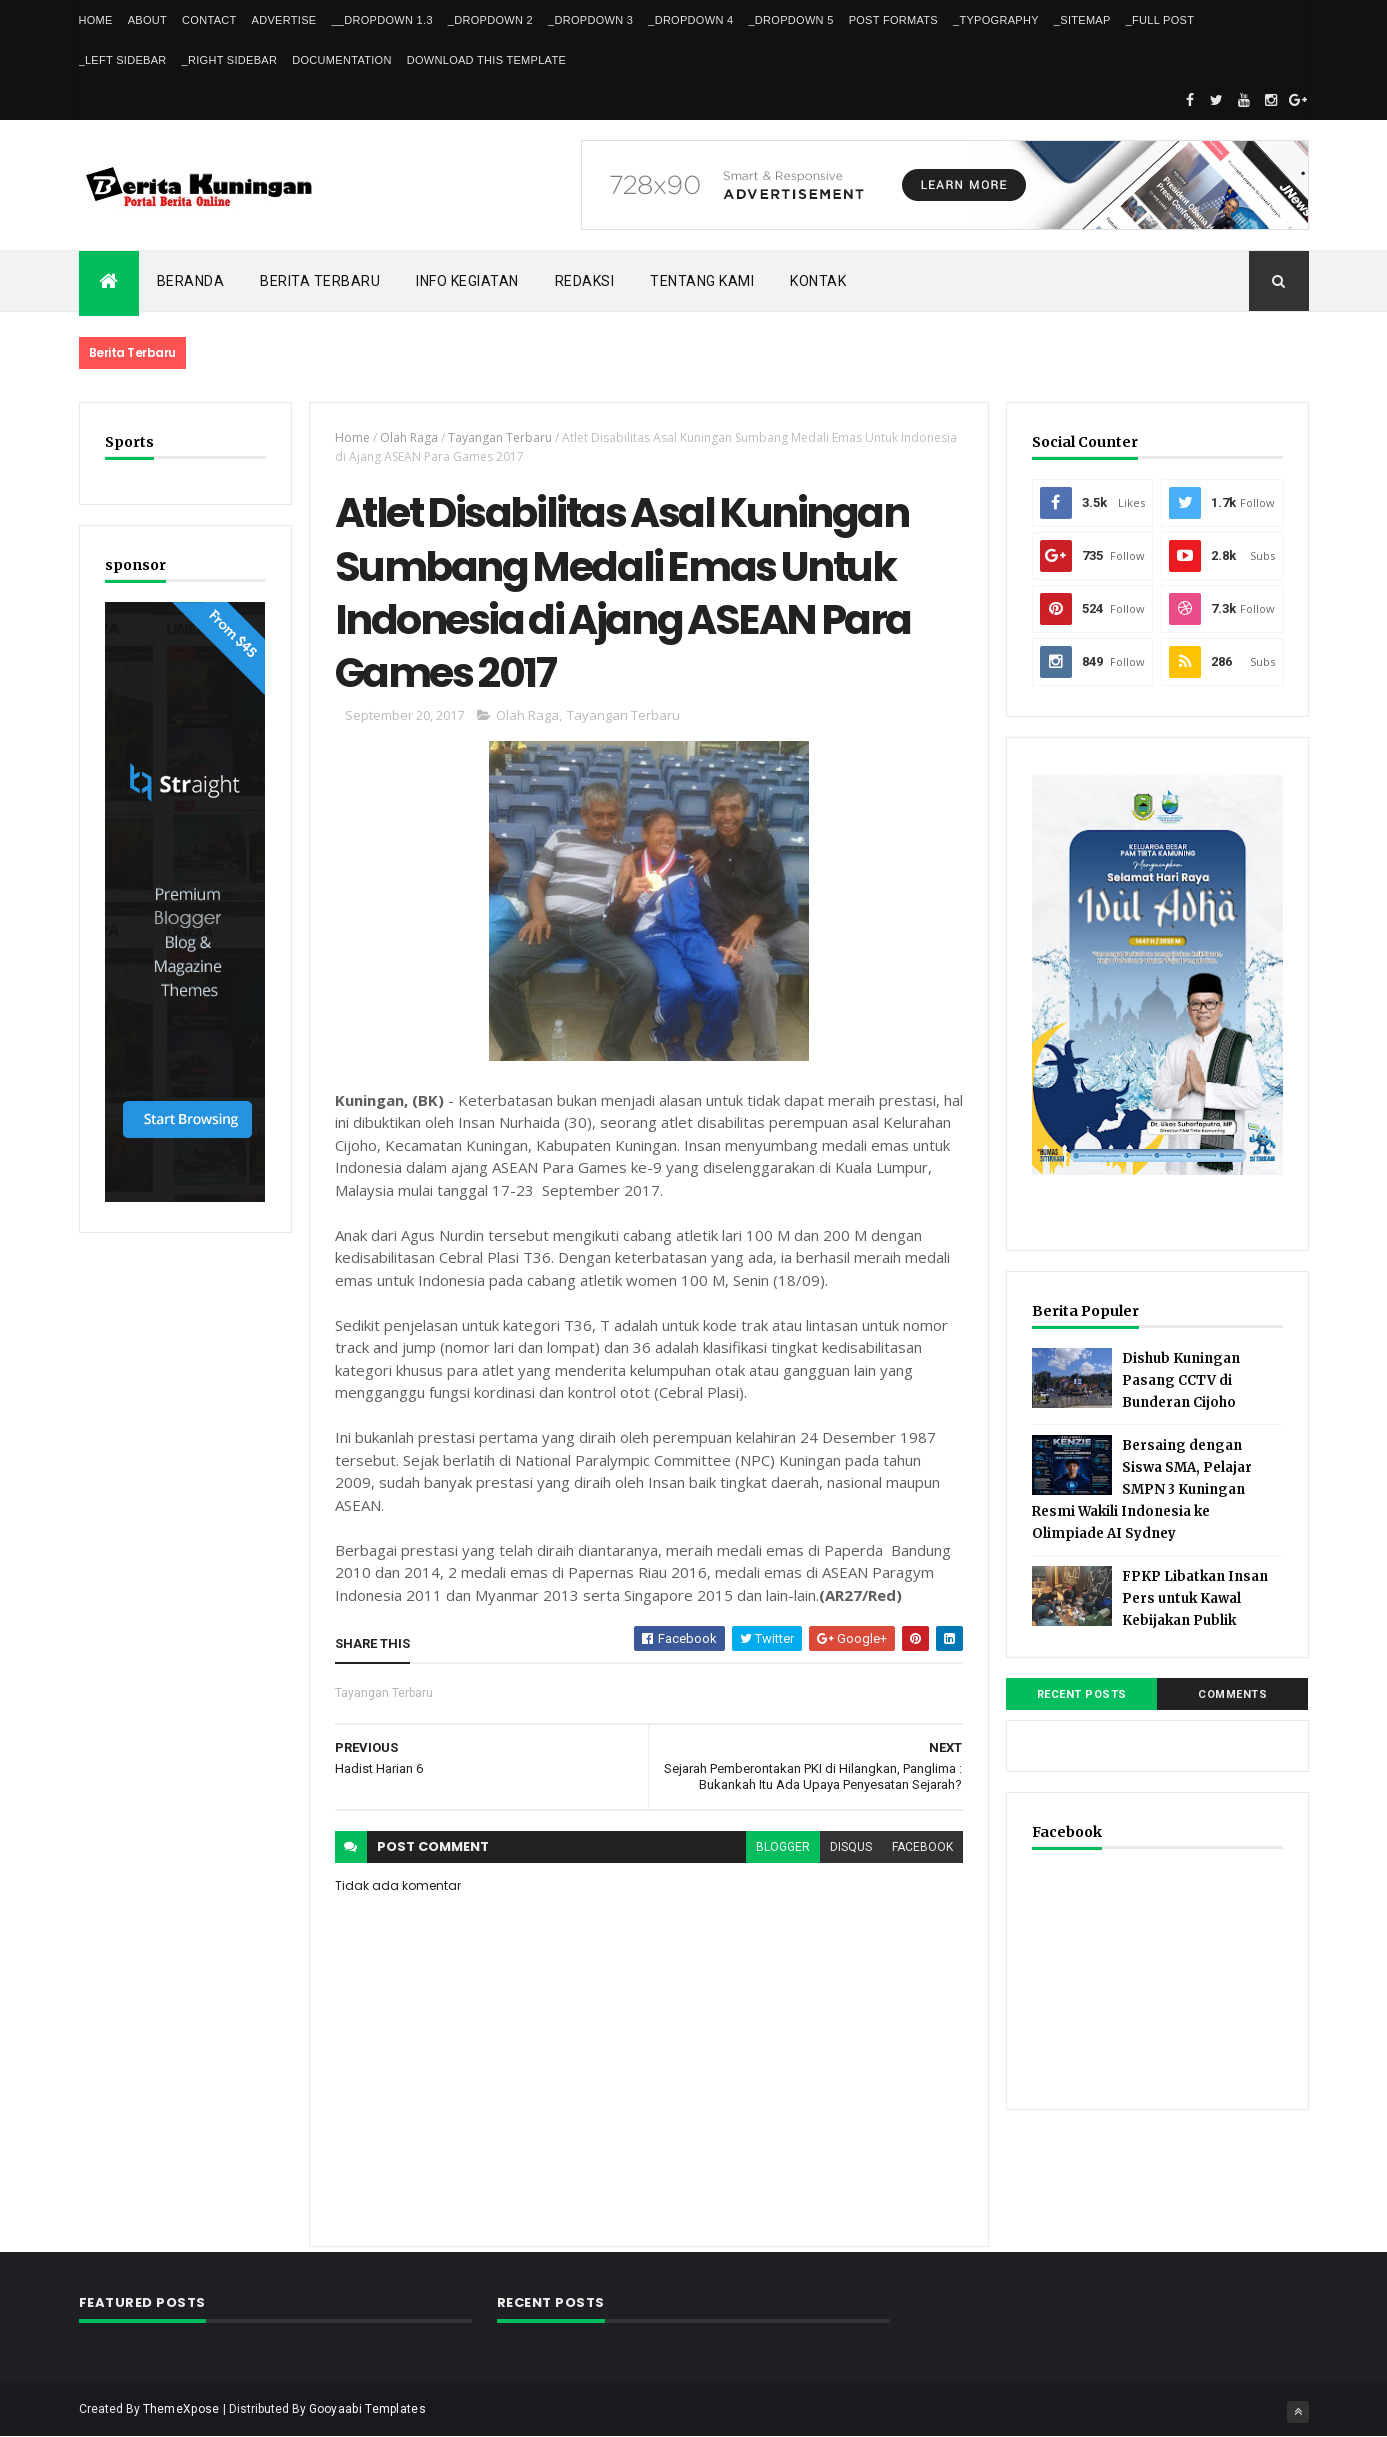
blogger (783, 1847)
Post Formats (893, 20)
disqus (851, 1847)
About (147, 20)
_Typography (996, 20)
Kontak (818, 281)
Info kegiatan (467, 281)
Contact (209, 20)
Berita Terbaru (320, 281)
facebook (922, 1847)
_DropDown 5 (790, 20)
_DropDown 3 (590, 20)
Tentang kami (702, 281)
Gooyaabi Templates (367, 2409)
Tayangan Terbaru (500, 437)
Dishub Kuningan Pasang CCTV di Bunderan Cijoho (1181, 1380)
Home (96, 20)
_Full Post (1160, 20)
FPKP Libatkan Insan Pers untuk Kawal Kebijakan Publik (1195, 1598)
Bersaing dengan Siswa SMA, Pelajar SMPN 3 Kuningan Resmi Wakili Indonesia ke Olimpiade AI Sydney (1142, 1489)
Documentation (341, 60)
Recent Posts (1082, 1694)
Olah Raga (409, 437)
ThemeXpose (181, 2409)
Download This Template (486, 60)
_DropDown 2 (490, 20)
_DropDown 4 (690, 20)
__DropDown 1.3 (381, 20)
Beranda (191, 281)
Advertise (284, 20)
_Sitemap (1082, 20)
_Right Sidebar (230, 60)
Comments (1232, 1694)
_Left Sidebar (123, 60)
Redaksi (585, 281)
